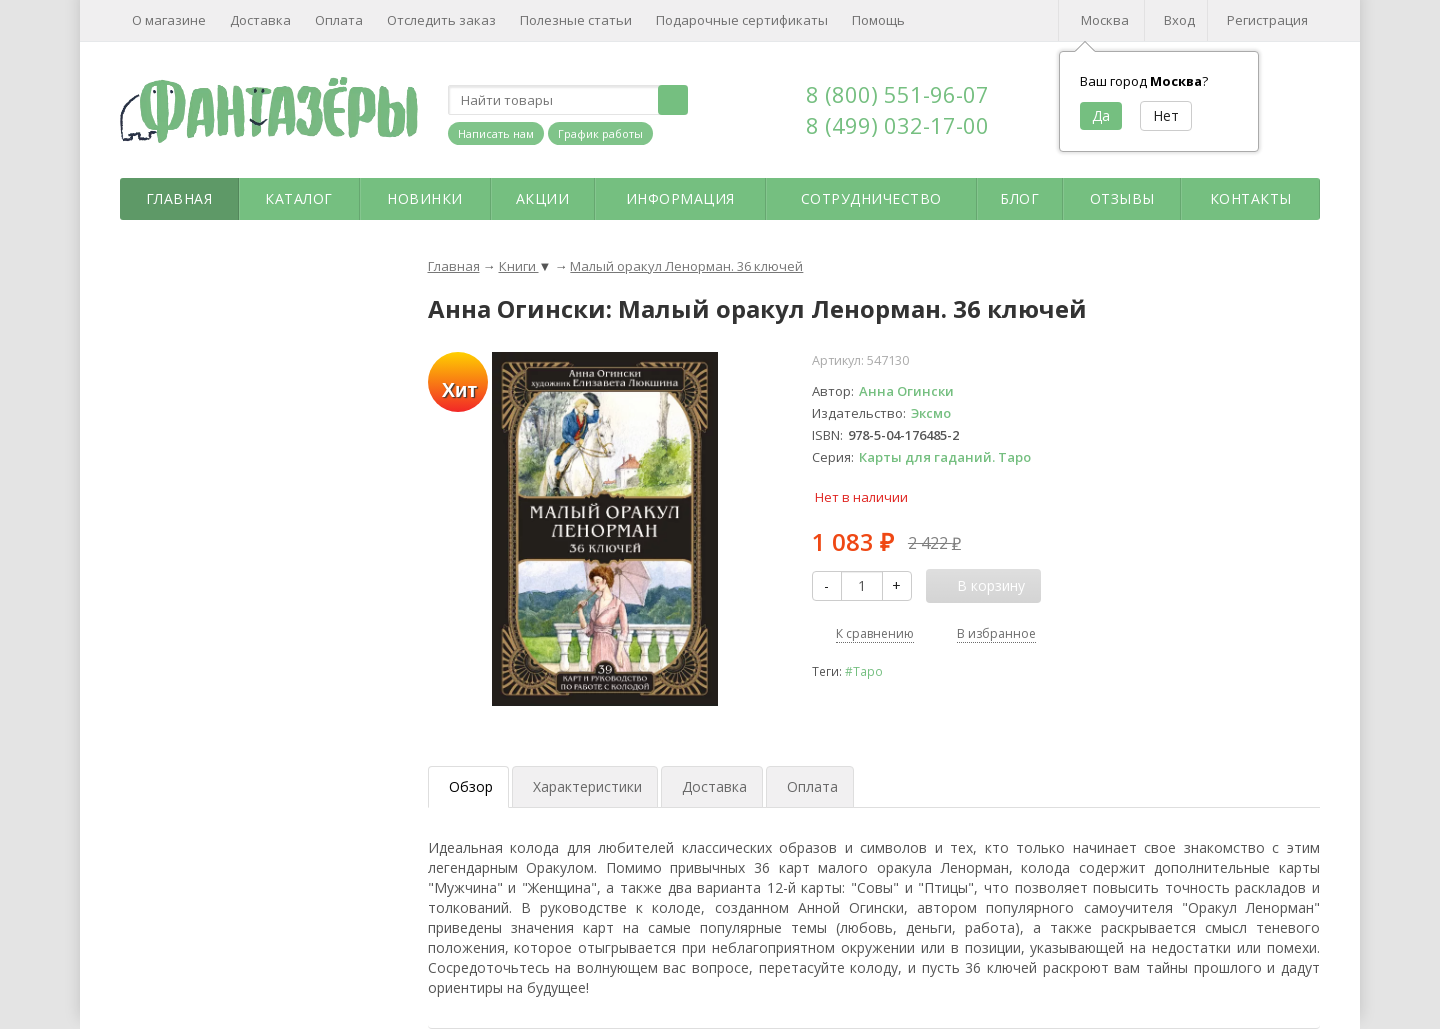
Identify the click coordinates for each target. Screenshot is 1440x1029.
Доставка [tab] (714, 786)
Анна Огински (906, 391)
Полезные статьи (576, 20)
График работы (600, 133)
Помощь (878, 20)
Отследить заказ (441, 20)
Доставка (260, 20)
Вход (1179, 20)
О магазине (169, 20)
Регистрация (1267, 20)
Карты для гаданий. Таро (945, 457)
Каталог (299, 198)
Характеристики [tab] (587, 786)
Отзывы (1122, 198)
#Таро (864, 671)
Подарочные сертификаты (742, 20)
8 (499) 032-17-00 (897, 125)
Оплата (339, 20)
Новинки (425, 198)
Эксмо (931, 413)
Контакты (1251, 198)
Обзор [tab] (471, 786)
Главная (179, 198)
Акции (543, 198)
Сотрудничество (871, 198)
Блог (1019, 198)
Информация (680, 198)
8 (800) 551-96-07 (897, 94)
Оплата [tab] (812, 786)
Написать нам (496, 133)
